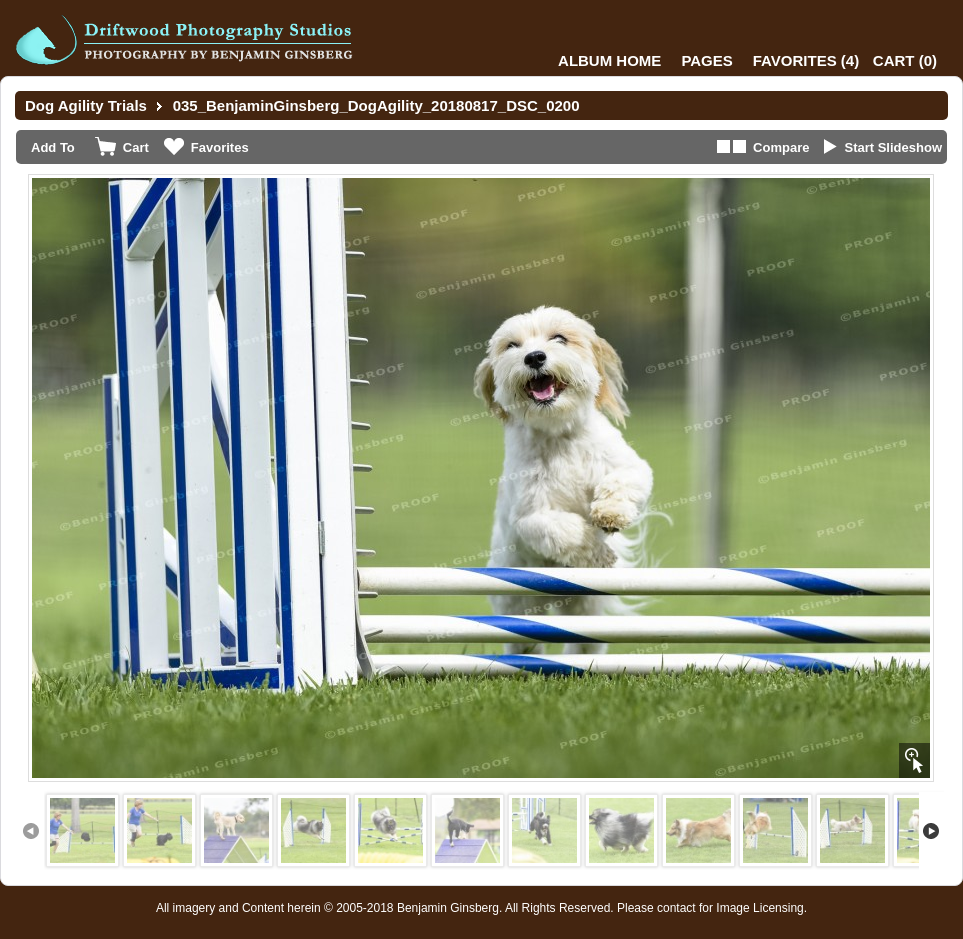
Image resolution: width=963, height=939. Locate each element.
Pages (706, 60)
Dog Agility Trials (86, 105)
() (806, 60)
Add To (53, 147)
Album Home (609, 60)
